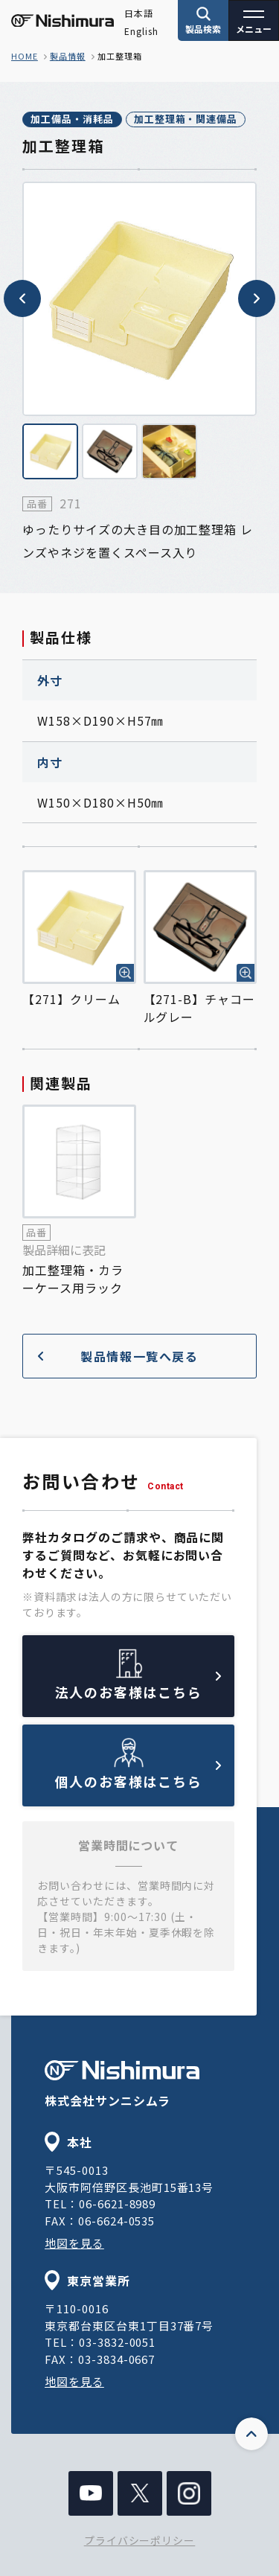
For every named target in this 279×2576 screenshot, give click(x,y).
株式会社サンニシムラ (122, 2084)
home (24, 56)
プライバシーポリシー (140, 2540)
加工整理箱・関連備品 (186, 119)
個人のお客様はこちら (138, 1776)
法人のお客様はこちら (138, 1686)
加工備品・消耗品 (72, 119)
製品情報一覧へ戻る (118, 1356)
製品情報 (68, 56)
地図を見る (74, 2243)
